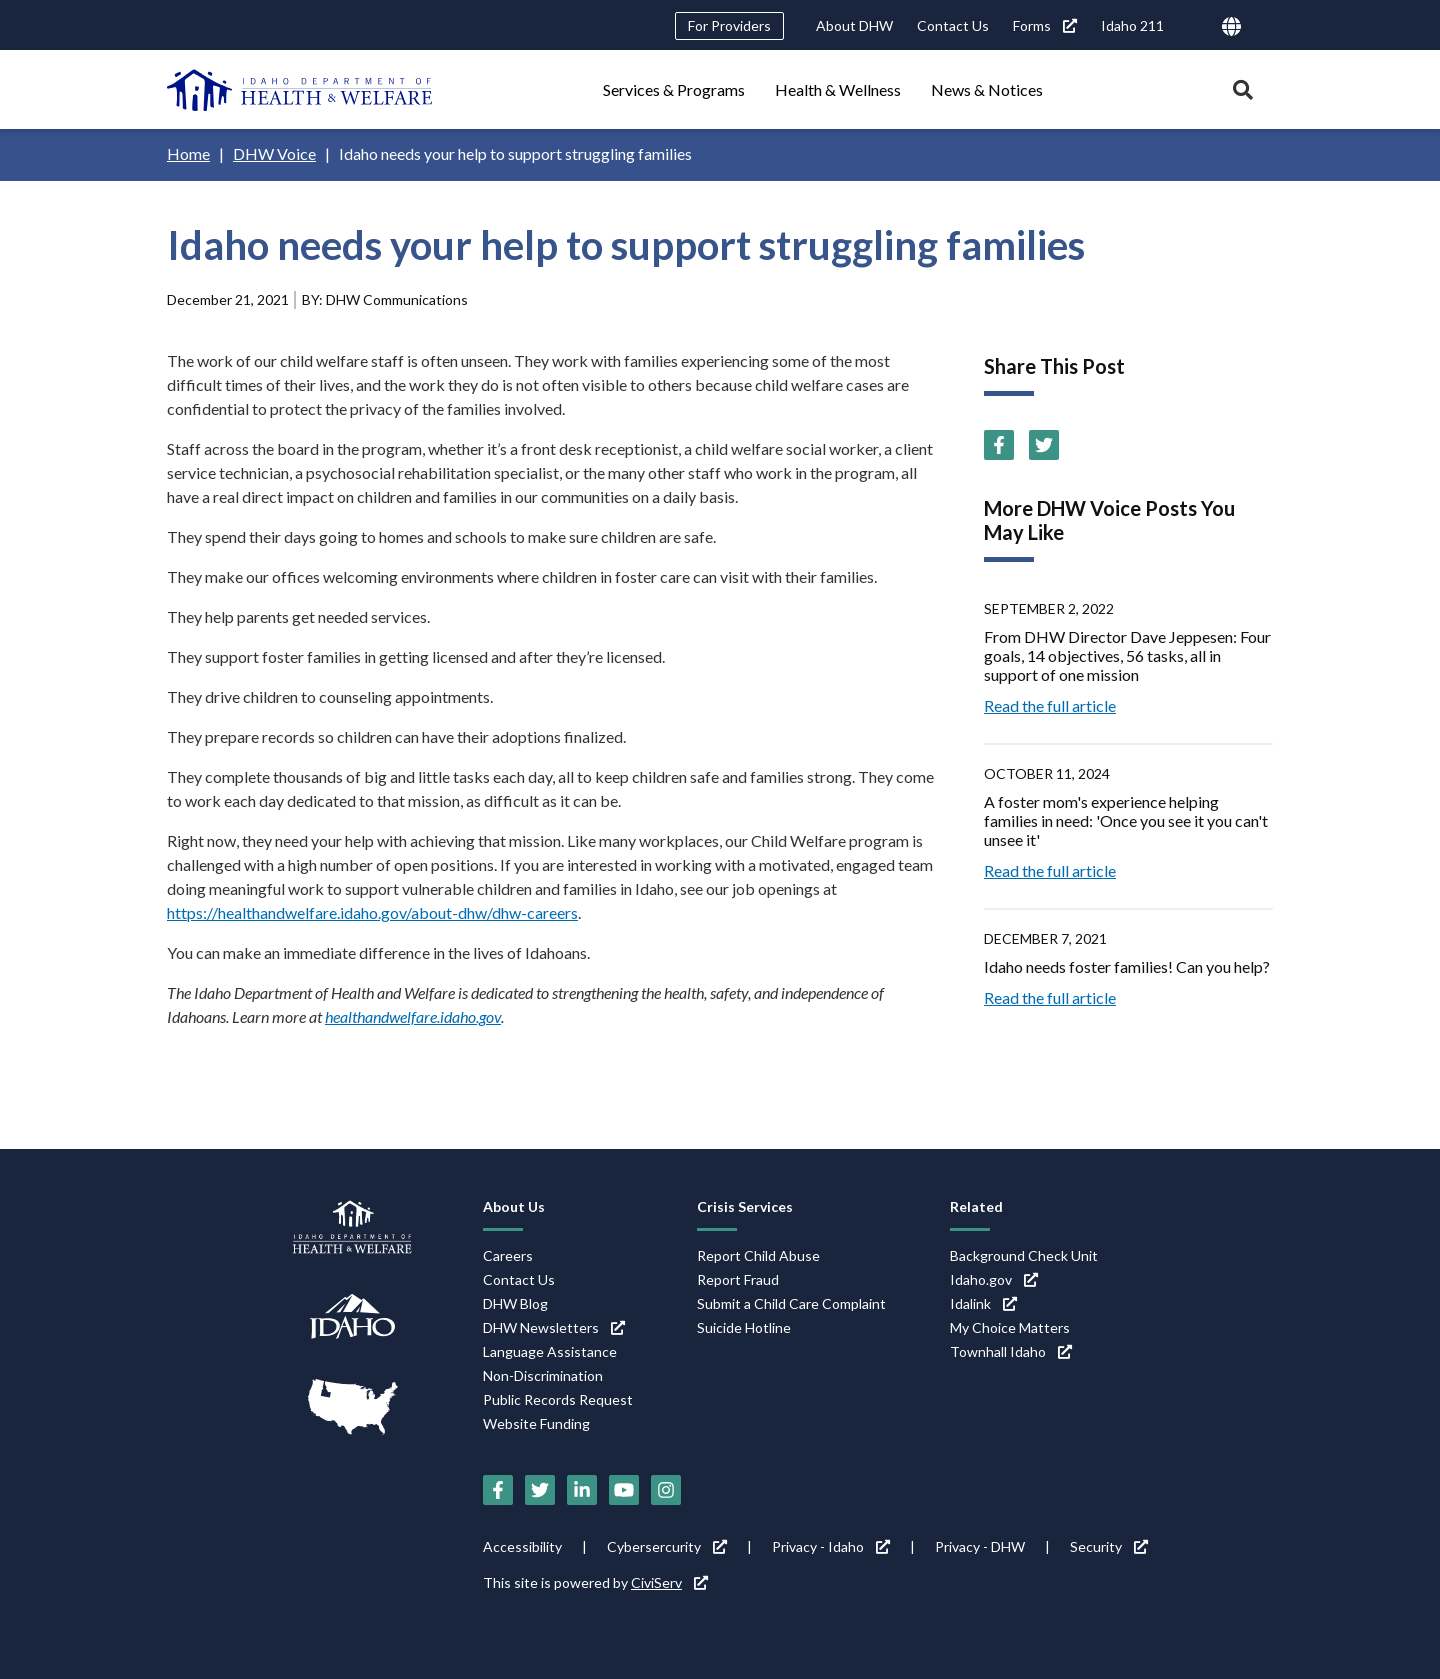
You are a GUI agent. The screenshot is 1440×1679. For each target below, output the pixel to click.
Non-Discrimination (543, 1375)
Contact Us (953, 25)
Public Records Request (558, 1399)
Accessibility (522, 1546)
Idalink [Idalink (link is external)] (983, 1303)
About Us (514, 1206)
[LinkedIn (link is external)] (582, 1490)
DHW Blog (515, 1303)
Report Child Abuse (758, 1255)
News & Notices (987, 89)
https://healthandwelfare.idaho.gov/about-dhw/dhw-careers (372, 912)
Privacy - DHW (980, 1546)
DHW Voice (274, 153)
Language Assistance (550, 1351)
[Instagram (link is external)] (666, 1490)
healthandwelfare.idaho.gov (413, 1016)
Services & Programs (674, 89)
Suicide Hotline (744, 1327)
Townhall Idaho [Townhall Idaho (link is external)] (1011, 1351)
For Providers (729, 25)
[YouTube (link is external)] (624, 1490)
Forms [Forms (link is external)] (1045, 25)
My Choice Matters (1010, 1327)
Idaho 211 (1132, 25)
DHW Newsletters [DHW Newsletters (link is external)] (554, 1327)
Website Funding (536, 1423)
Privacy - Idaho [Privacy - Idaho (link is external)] (831, 1546)
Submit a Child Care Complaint (791, 1303)
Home (188, 153)
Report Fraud (738, 1279)
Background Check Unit (1024, 1255)
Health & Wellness (838, 89)
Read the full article (1050, 705)
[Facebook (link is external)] (999, 445)
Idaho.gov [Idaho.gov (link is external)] (994, 1279)
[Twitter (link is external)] (1044, 445)
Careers (508, 1255)
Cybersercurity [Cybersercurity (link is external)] (667, 1546)
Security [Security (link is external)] (1109, 1546)
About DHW (854, 25)
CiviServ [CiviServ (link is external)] (669, 1582)
